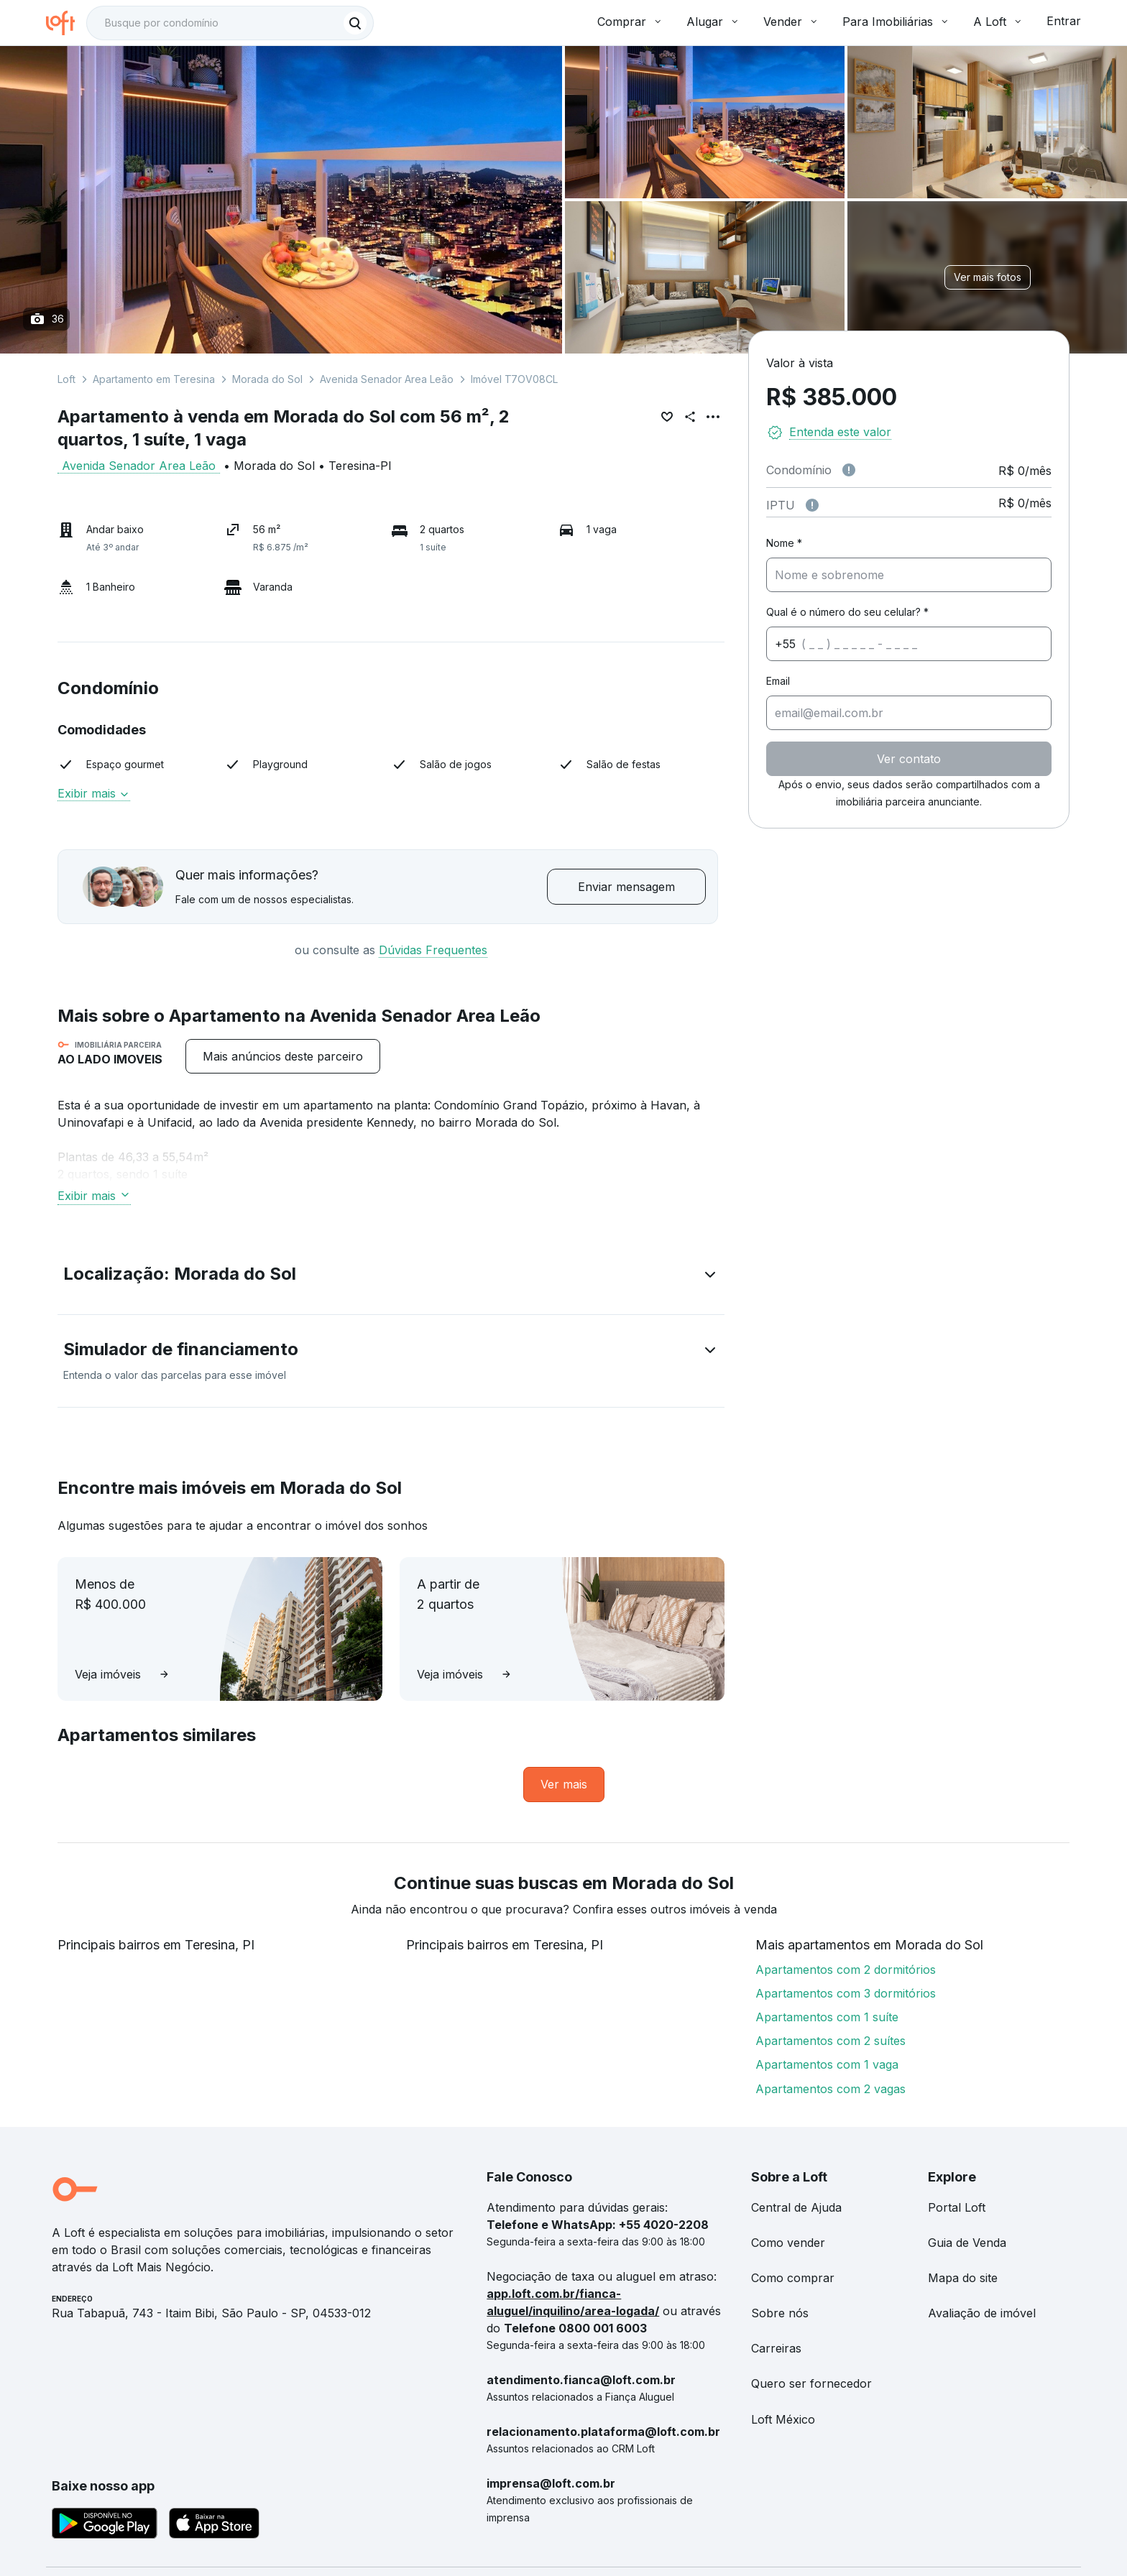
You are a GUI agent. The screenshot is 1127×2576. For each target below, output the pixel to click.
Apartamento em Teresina (154, 379)
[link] (563, 1784)
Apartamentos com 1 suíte (826, 2017)
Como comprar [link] (792, 2278)
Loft (66, 379)
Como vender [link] (788, 2242)
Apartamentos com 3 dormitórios (845, 1993)
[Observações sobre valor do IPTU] (812, 505)
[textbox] (230, 23)
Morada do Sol (267, 379)
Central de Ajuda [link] (796, 2207)
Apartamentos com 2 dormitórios (845, 1969)
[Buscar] (355, 22)
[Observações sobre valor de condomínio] (848, 469)
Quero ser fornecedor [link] (811, 2383)
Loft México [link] (783, 2419)
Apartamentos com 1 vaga (826, 2064)
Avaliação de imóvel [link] (982, 2313)
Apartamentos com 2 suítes (830, 2040)
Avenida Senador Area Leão (387, 379)
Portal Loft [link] (956, 2207)
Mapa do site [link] (963, 2278)
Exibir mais (94, 793)
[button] (391, 1276)
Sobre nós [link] (780, 2313)
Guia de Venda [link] (967, 2242)
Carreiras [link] (776, 2348)
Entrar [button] (1063, 21)
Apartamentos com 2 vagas (830, 2089)
